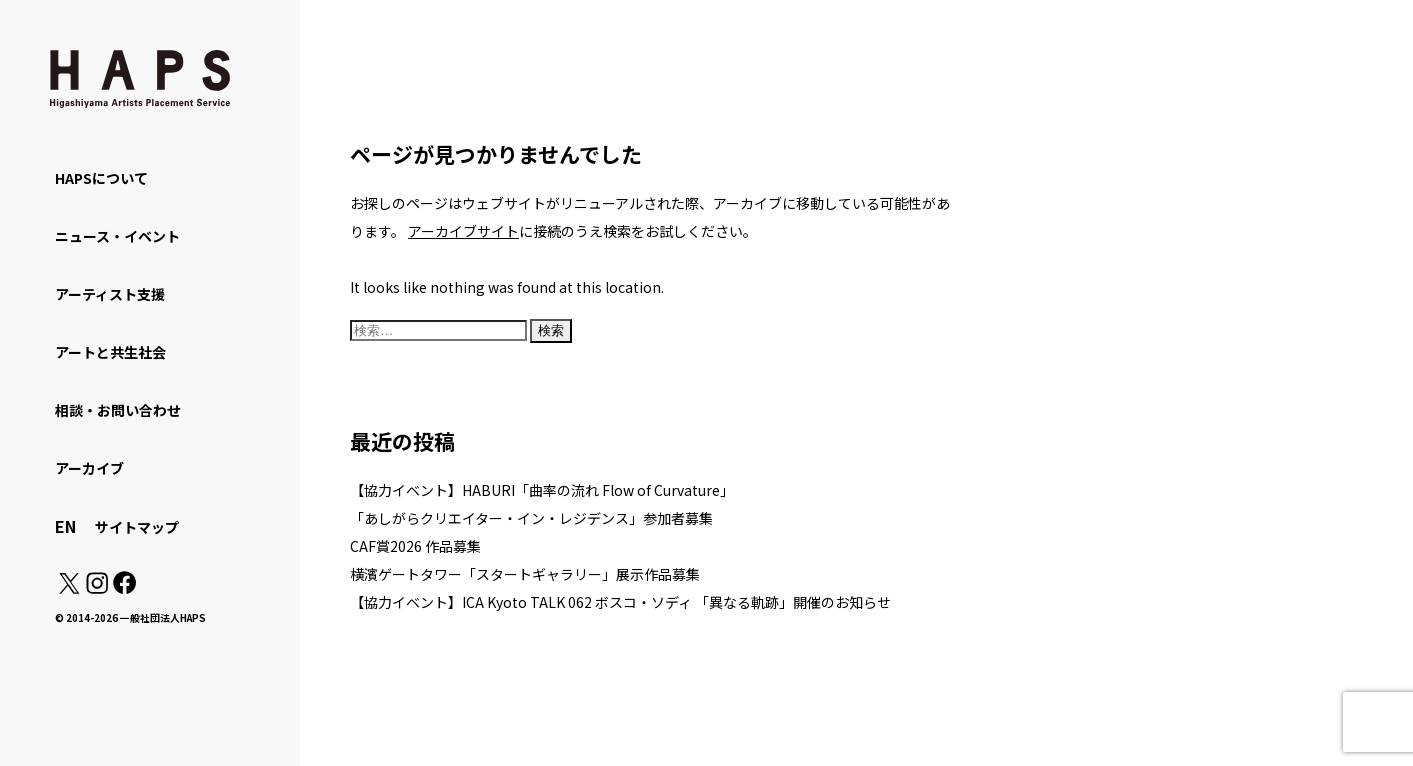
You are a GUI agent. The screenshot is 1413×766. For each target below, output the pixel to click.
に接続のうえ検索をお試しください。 (582, 231)
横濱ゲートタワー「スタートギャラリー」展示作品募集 (525, 574)
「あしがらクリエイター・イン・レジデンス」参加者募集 (531, 518)
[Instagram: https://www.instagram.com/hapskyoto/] (97, 588)
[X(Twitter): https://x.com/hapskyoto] (69, 588)
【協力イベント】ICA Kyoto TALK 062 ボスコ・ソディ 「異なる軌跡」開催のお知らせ (620, 602)
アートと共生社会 (110, 352)
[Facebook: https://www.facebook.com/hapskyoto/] (123, 588)
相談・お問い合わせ (118, 410)
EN (65, 526)
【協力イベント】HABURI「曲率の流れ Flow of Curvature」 (542, 490)
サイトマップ (137, 527)
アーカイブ (89, 468)
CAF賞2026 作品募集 (415, 546)
